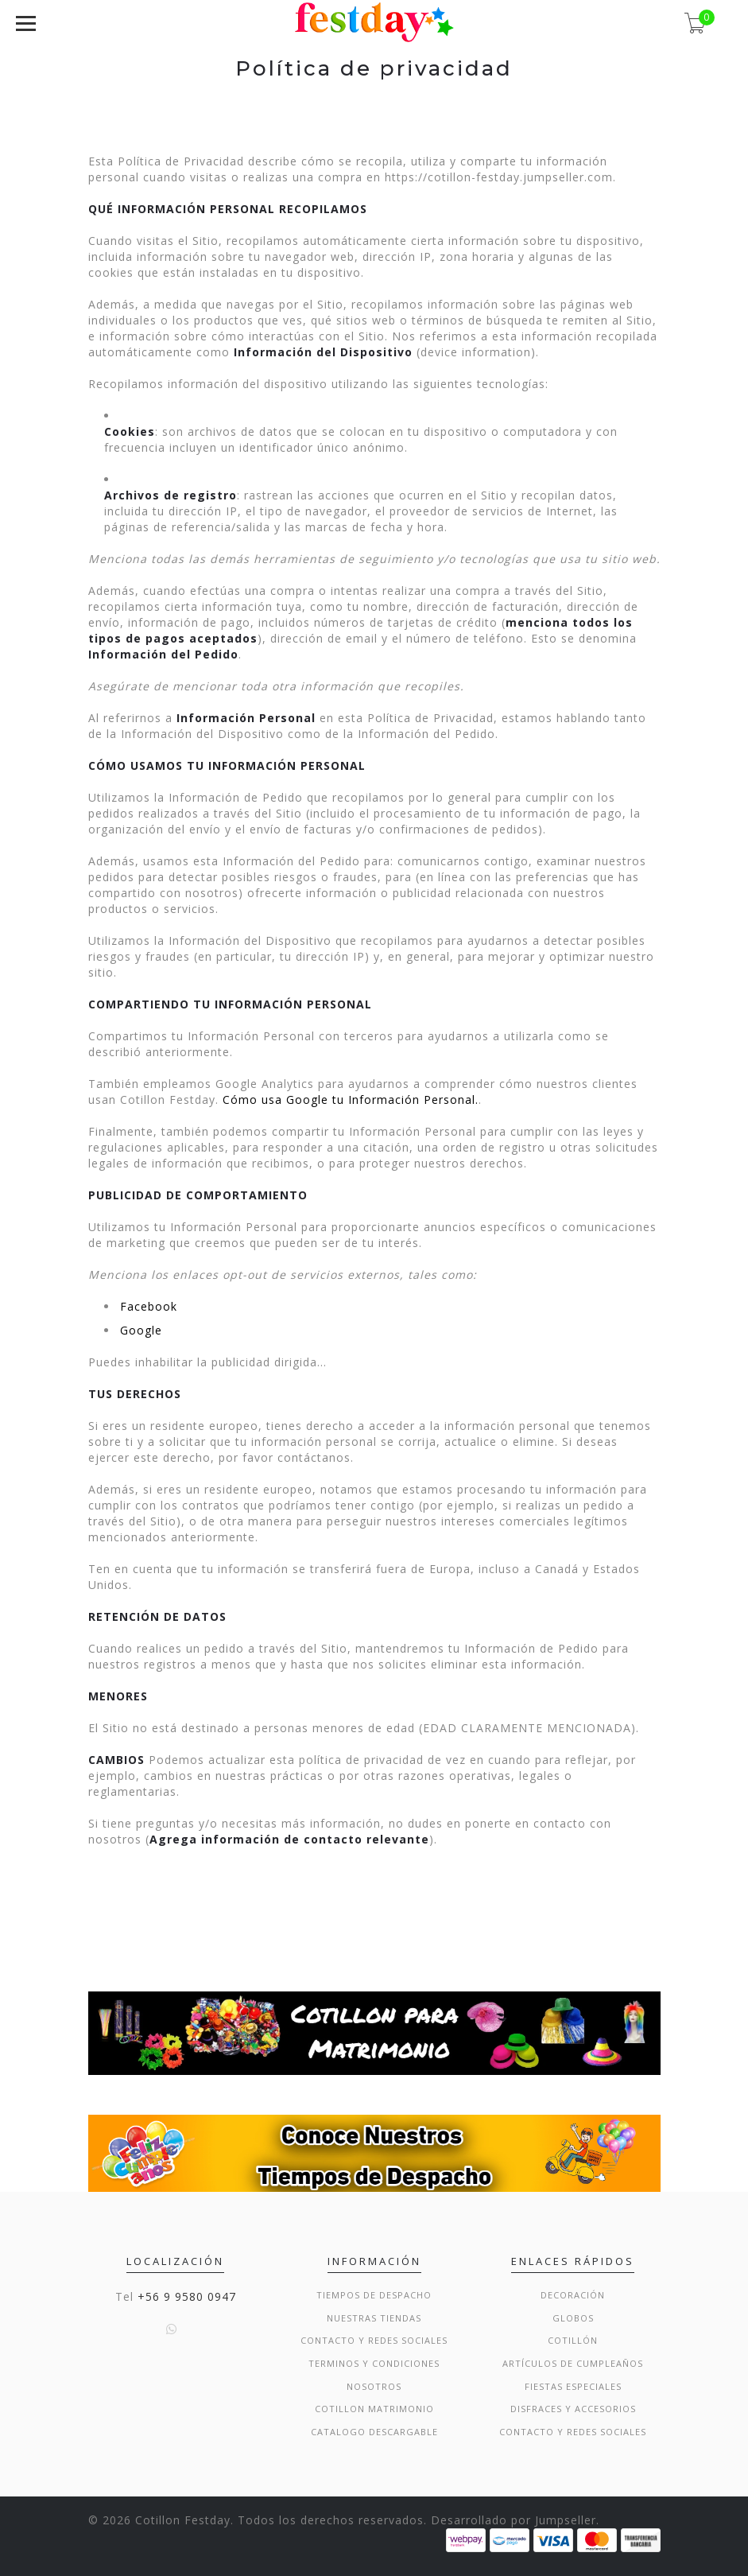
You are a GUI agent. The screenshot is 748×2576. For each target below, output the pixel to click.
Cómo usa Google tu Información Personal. (351, 1099)
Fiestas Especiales (573, 2386)
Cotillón (573, 2340)
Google (141, 1330)
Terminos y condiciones (374, 2363)
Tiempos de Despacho (374, 2295)
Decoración (573, 2295)
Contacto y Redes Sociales (374, 2340)
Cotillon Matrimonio (374, 2409)
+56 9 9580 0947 (187, 2296)
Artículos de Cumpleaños (572, 2363)
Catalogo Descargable (374, 2432)
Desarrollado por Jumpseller (513, 2519)
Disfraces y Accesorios (573, 2409)
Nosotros (374, 2386)
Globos (573, 2318)
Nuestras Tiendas (374, 2318)
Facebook (148, 1306)
